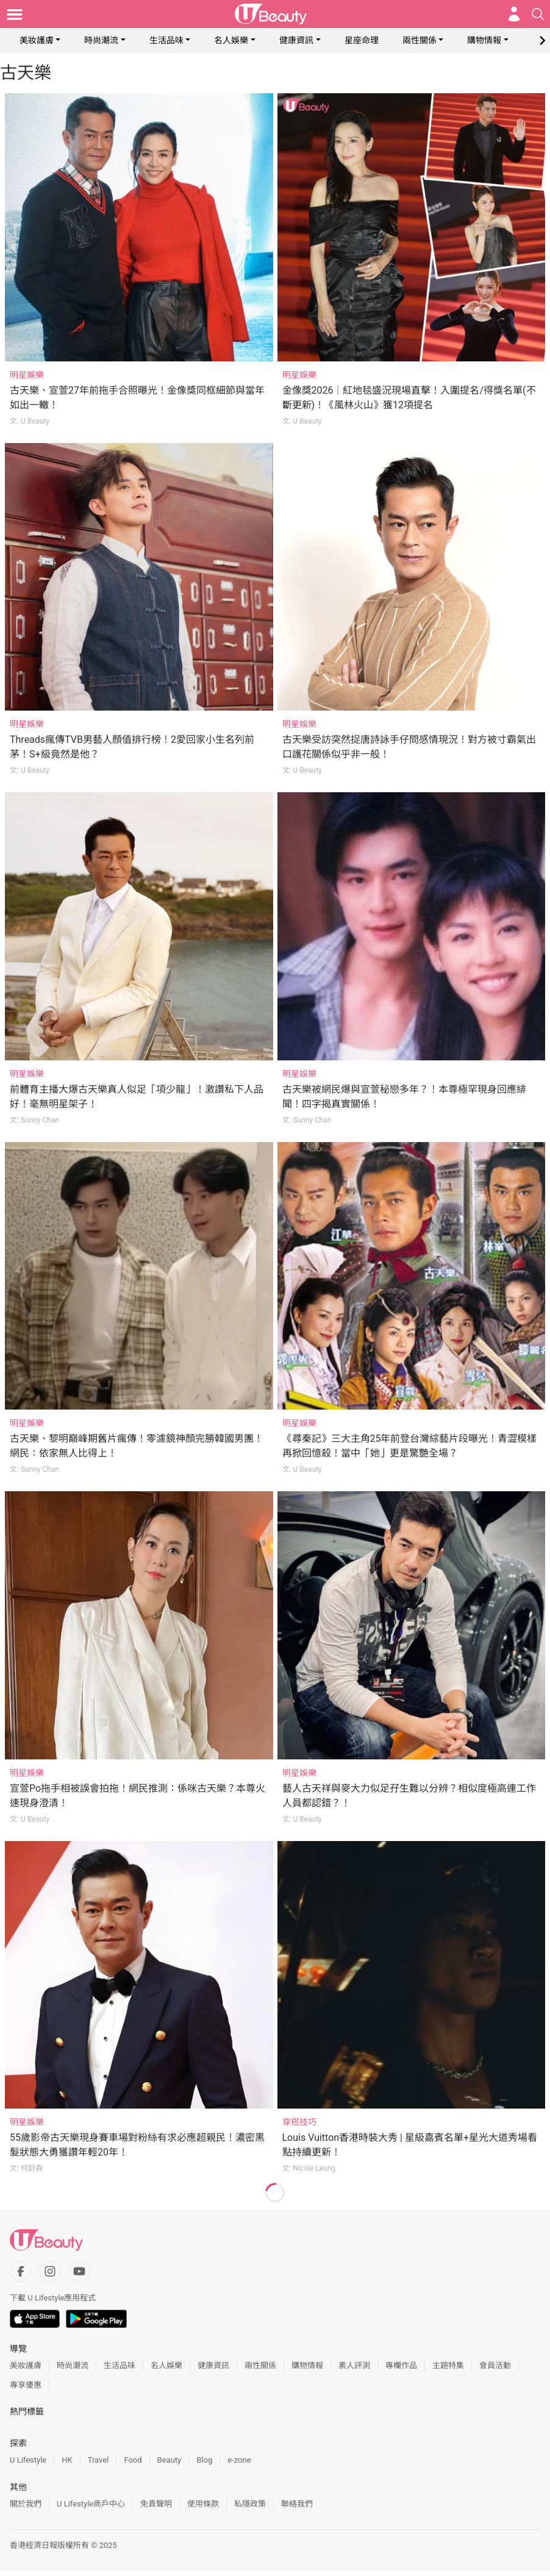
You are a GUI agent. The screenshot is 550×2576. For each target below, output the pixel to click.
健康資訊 (296, 40)
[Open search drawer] (537, 14)
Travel (98, 2459)
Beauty (169, 2459)
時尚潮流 (101, 40)
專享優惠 (25, 2385)
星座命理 (362, 40)
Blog (204, 2459)
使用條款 (203, 2503)
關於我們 (25, 2503)
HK (67, 2459)
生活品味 (166, 40)
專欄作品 (401, 2365)
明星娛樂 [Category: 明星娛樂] (27, 375)
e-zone (239, 2459)
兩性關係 (419, 40)
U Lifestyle (28, 2459)
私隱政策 (250, 2503)
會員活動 (495, 2365)
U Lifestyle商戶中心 (91, 2503)
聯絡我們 (297, 2503)
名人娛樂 (231, 40)
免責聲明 (156, 2503)
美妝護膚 (37, 40)
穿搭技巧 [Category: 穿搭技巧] (299, 2122)
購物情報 (484, 40)
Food (132, 2459)
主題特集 (448, 2365)
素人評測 (354, 2365)
